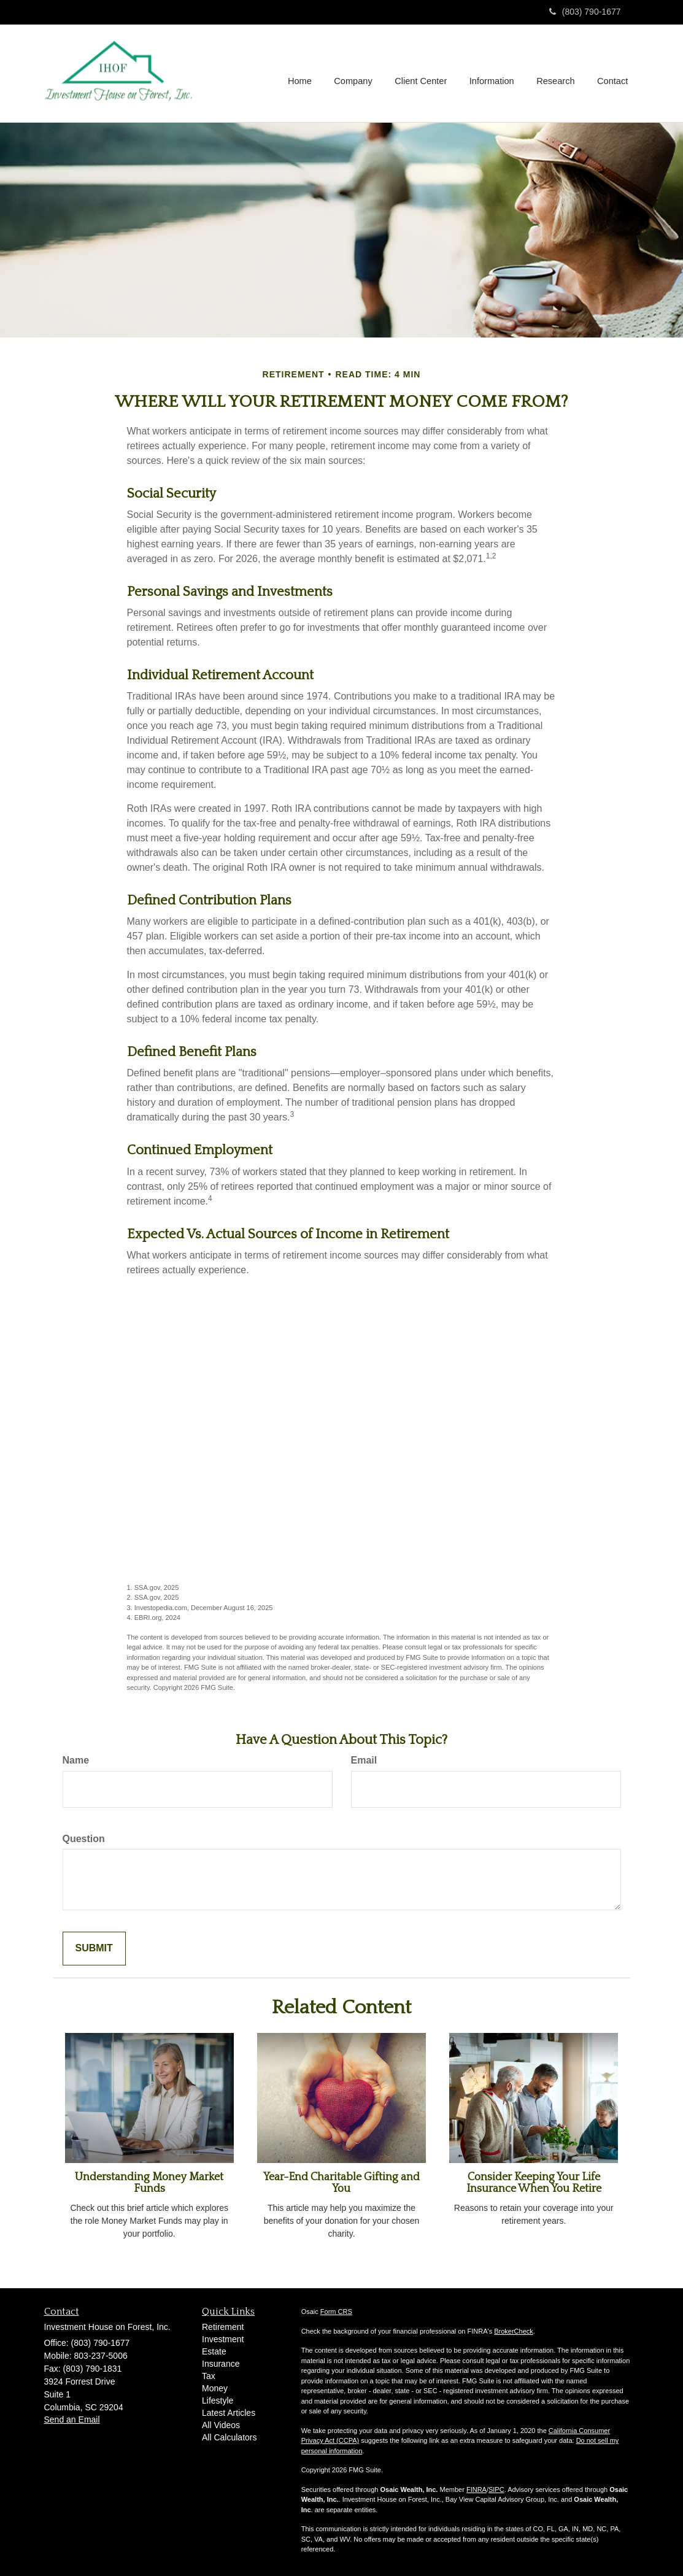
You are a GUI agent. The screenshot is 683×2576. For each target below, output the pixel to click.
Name (76, 1760)
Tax (208, 2376)
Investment (223, 2339)
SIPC (496, 2489)
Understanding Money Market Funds (149, 2183)
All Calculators (229, 2437)
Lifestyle (217, 2400)
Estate (214, 2351)
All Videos (221, 2425)
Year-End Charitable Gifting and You (341, 2183)
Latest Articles (228, 2413)
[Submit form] (94, 1948)
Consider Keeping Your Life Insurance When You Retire (533, 2183)
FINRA (476, 2489)
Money (215, 2388)
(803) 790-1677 (585, 12)
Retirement (223, 2327)
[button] (357, 73)
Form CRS (336, 2311)
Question (84, 1839)
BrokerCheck (513, 2331)
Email (364, 1760)
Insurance (220, 2364)
